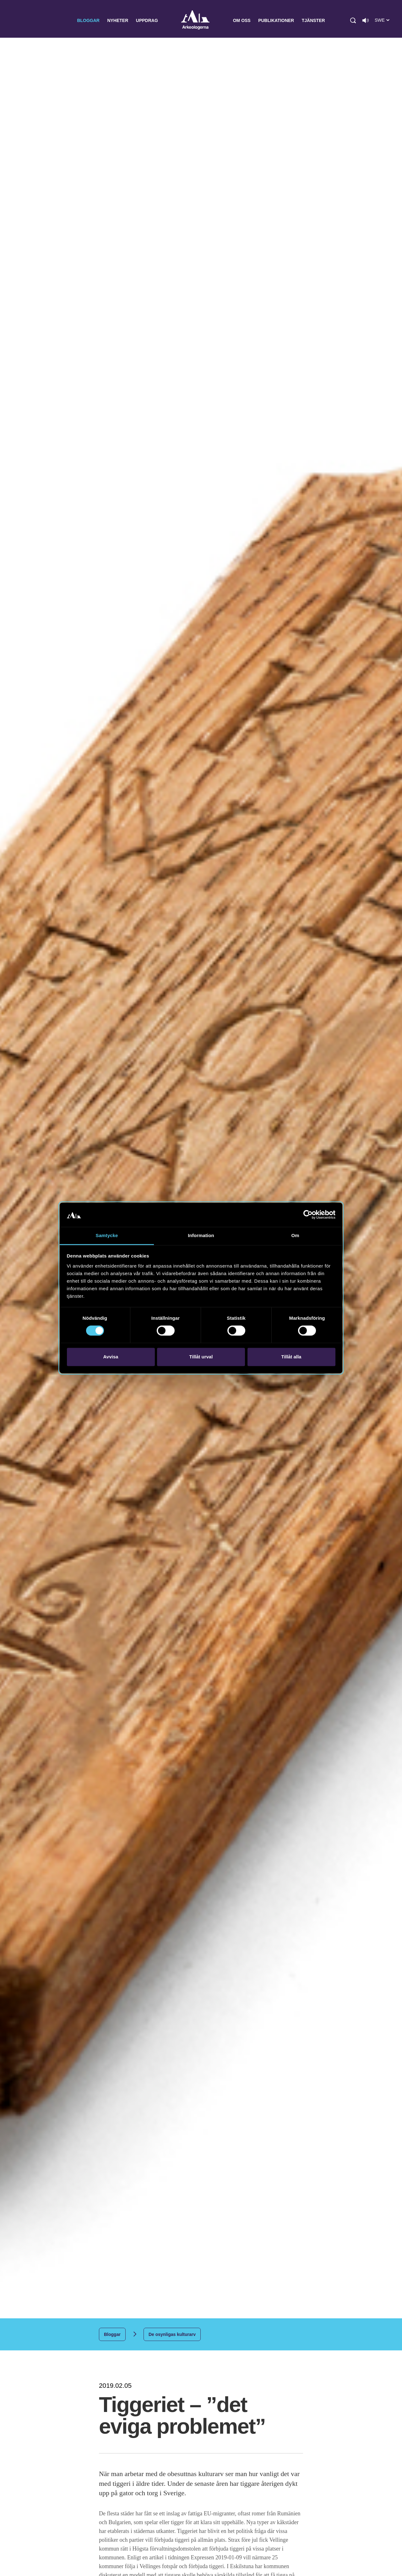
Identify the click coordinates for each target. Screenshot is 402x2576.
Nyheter (117, 20)
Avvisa (110, 1356)
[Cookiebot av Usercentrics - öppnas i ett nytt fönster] (307, 1214)
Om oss (242, 20)
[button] (353, 20)
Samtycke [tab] (107, 1235)
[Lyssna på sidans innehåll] (365, 20)
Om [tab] (295, 1235)
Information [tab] (201, 1235)
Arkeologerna (195, 20)
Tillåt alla (291, 1356)
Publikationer (276, 20)
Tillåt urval (201, 1356)
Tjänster (313, 20)
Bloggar (88, 20)
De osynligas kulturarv (172, 2334)
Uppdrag (147, 20)
